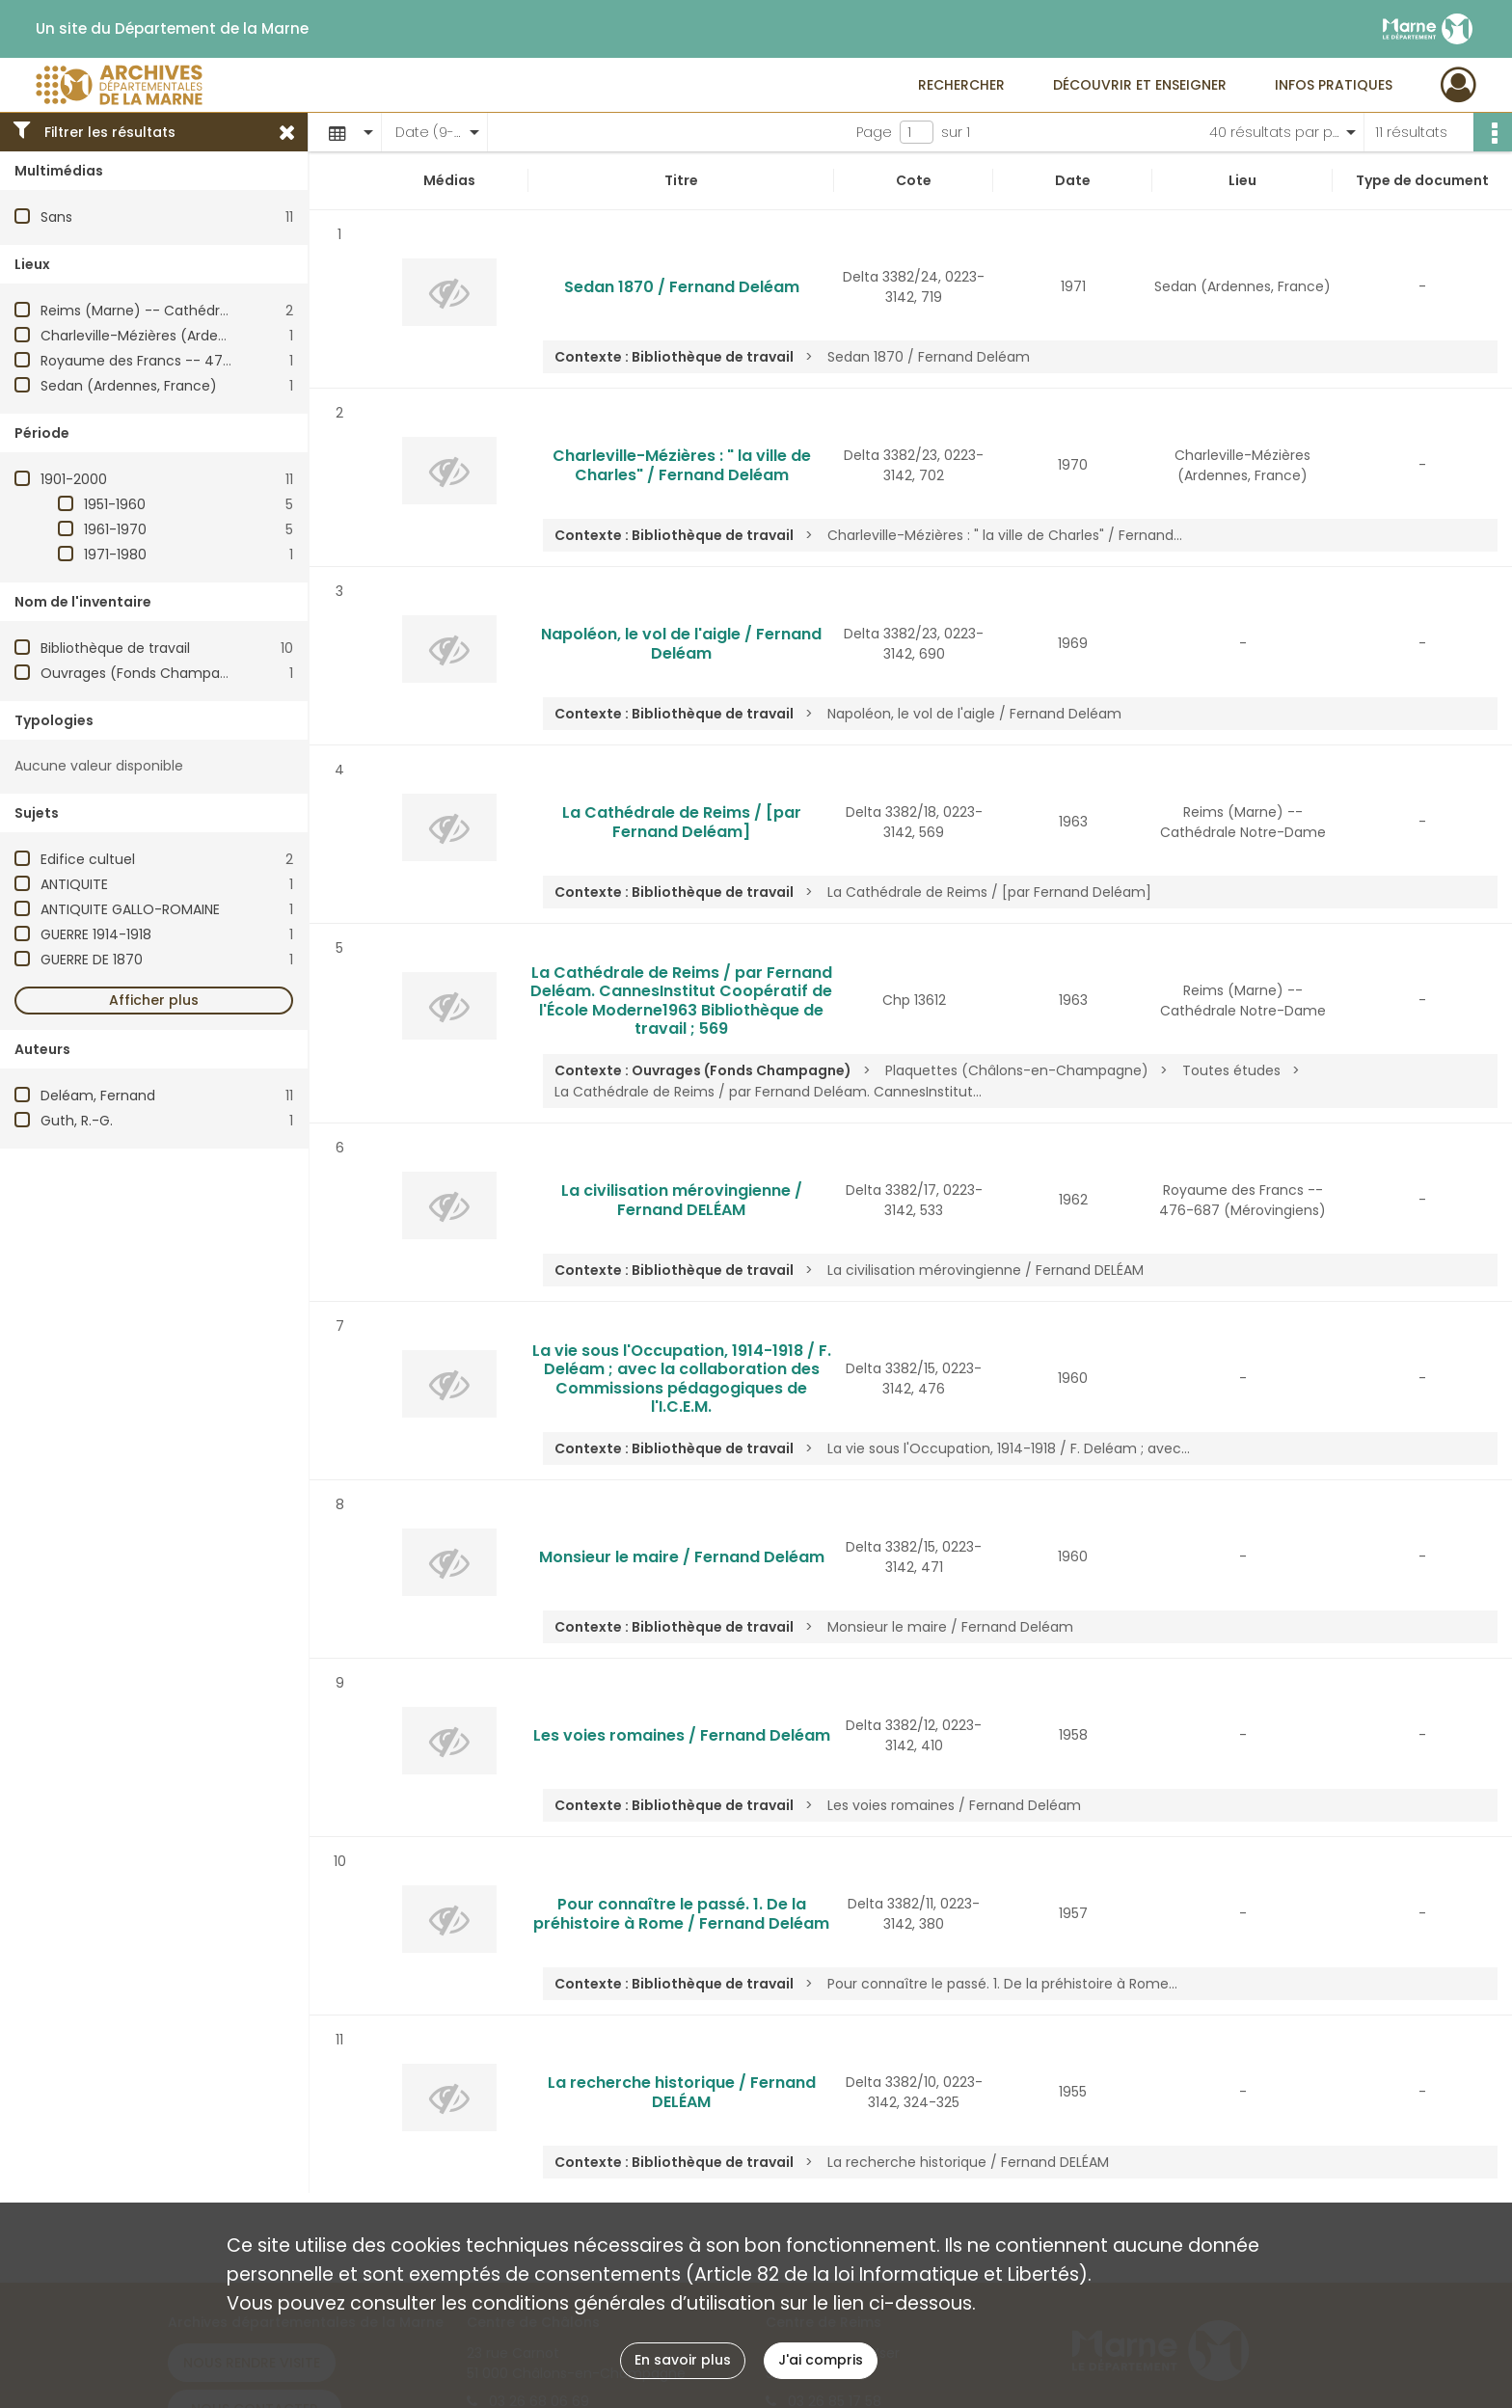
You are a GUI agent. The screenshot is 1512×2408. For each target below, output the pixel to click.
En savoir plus (682, 2359)
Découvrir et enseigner (1140, 85)
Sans (56, 217)
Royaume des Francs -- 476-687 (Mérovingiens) (205, 360)
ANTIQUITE (74, 884)
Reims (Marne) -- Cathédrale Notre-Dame (185, 310)
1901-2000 (73, 479)
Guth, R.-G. (76, 1120)
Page (874, 132)
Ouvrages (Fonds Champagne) (146, 673)
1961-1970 (115, 529)
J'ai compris (820, 2359)
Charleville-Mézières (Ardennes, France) (175, 335)
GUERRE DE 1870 (91, 959)
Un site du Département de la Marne (172, 29)
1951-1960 (115, 504)
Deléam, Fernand (97, 1095)
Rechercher (961, 85)
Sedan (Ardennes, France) (128, 385)
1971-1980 (115, 554)
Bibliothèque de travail (115, 648)
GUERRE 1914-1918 (95, 934)
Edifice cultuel (87, 859)
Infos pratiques (1333, 85)
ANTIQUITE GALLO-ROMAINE (130, 909)
